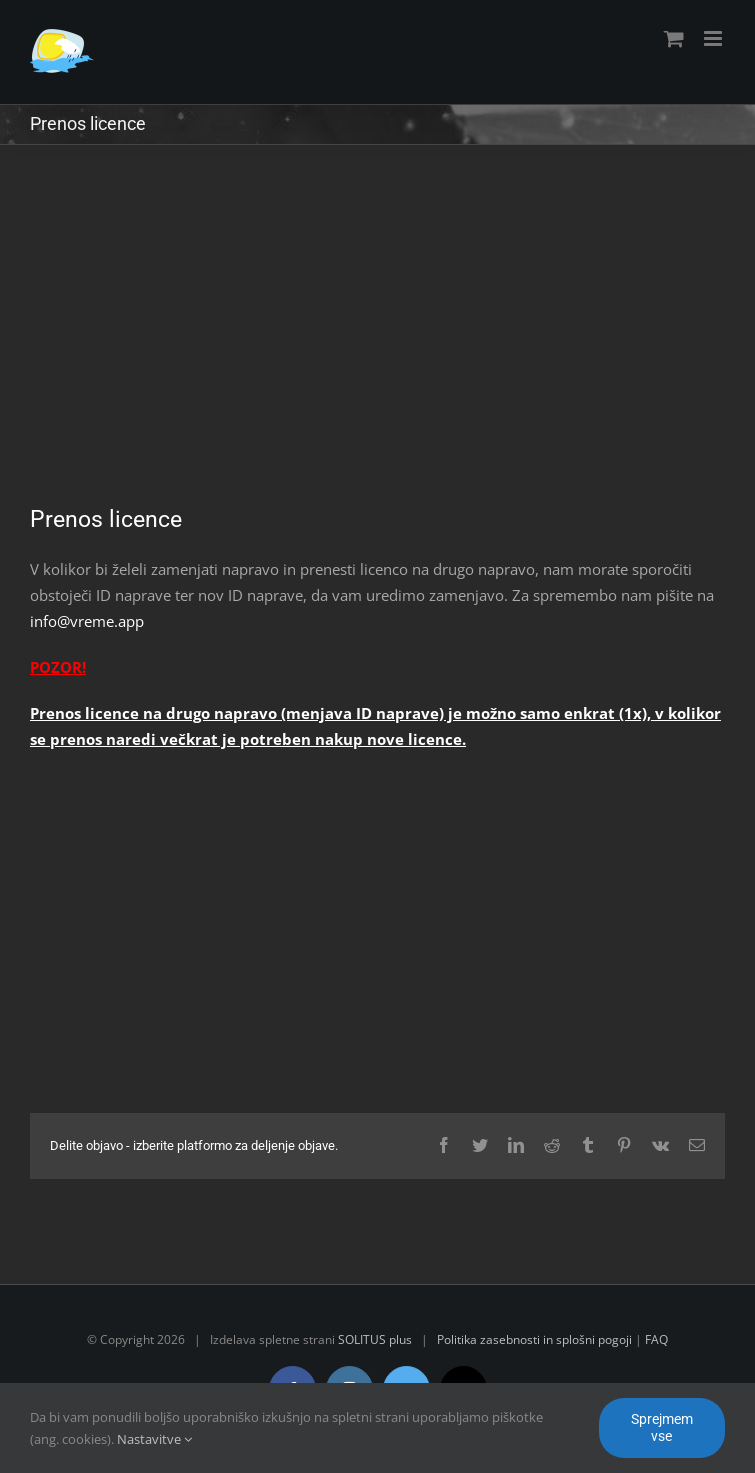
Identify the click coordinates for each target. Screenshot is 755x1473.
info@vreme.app (87, 621)
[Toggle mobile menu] (714, 38)
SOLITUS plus (375, 1339)
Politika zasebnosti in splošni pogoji (534, 1339)
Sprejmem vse (662, 1427)
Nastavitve (154, 1439)
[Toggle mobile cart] (674, 38)
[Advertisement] (377, 340)
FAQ (656, 1339)
